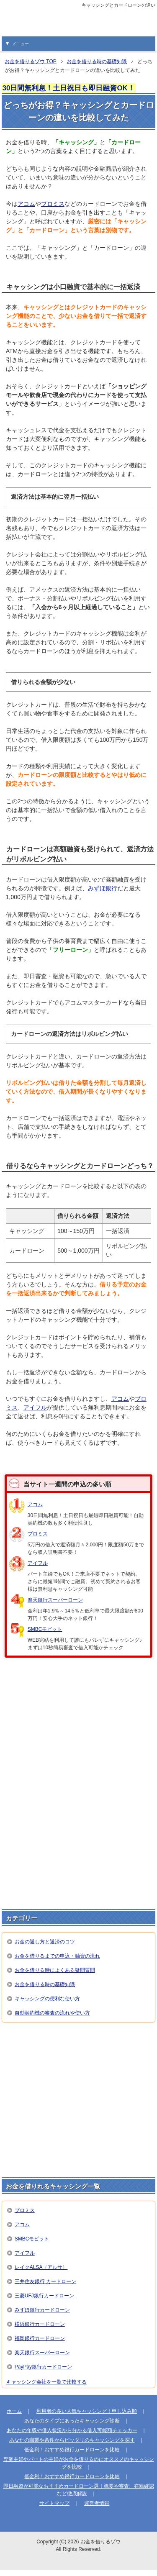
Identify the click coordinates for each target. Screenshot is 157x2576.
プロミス (52, 203)
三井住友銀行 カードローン (45, 2281)
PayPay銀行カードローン (43, 2367)
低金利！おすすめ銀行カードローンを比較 (72, 2450)
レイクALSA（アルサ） (41, 2267)
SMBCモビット (45, 1629)
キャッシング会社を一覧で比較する (46, 2382)
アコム (26, 203)
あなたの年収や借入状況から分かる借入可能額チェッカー (72, 2430)
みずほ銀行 (102, 888)
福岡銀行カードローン (40, 2338)
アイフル (35, 1407)
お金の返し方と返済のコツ (45, 1942)
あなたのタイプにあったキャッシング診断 (72, 2421)
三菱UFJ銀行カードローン (44, 2296)
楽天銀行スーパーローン (55, 1600)
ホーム (14, 2411)
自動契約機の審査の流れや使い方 (52, 2013)
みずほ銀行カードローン (42, 2310)
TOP (31, 61)
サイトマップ (54, 2503)
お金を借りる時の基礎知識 (45, 1984)
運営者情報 (96, 2503)
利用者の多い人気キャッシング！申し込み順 (86, 2411)
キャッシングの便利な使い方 (47, 1999)
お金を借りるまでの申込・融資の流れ (57, 1956)
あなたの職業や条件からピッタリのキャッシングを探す (72, 2440)
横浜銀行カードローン (40, 2324)
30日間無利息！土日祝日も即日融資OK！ (69, 88)
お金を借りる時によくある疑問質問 (55, 1970)
